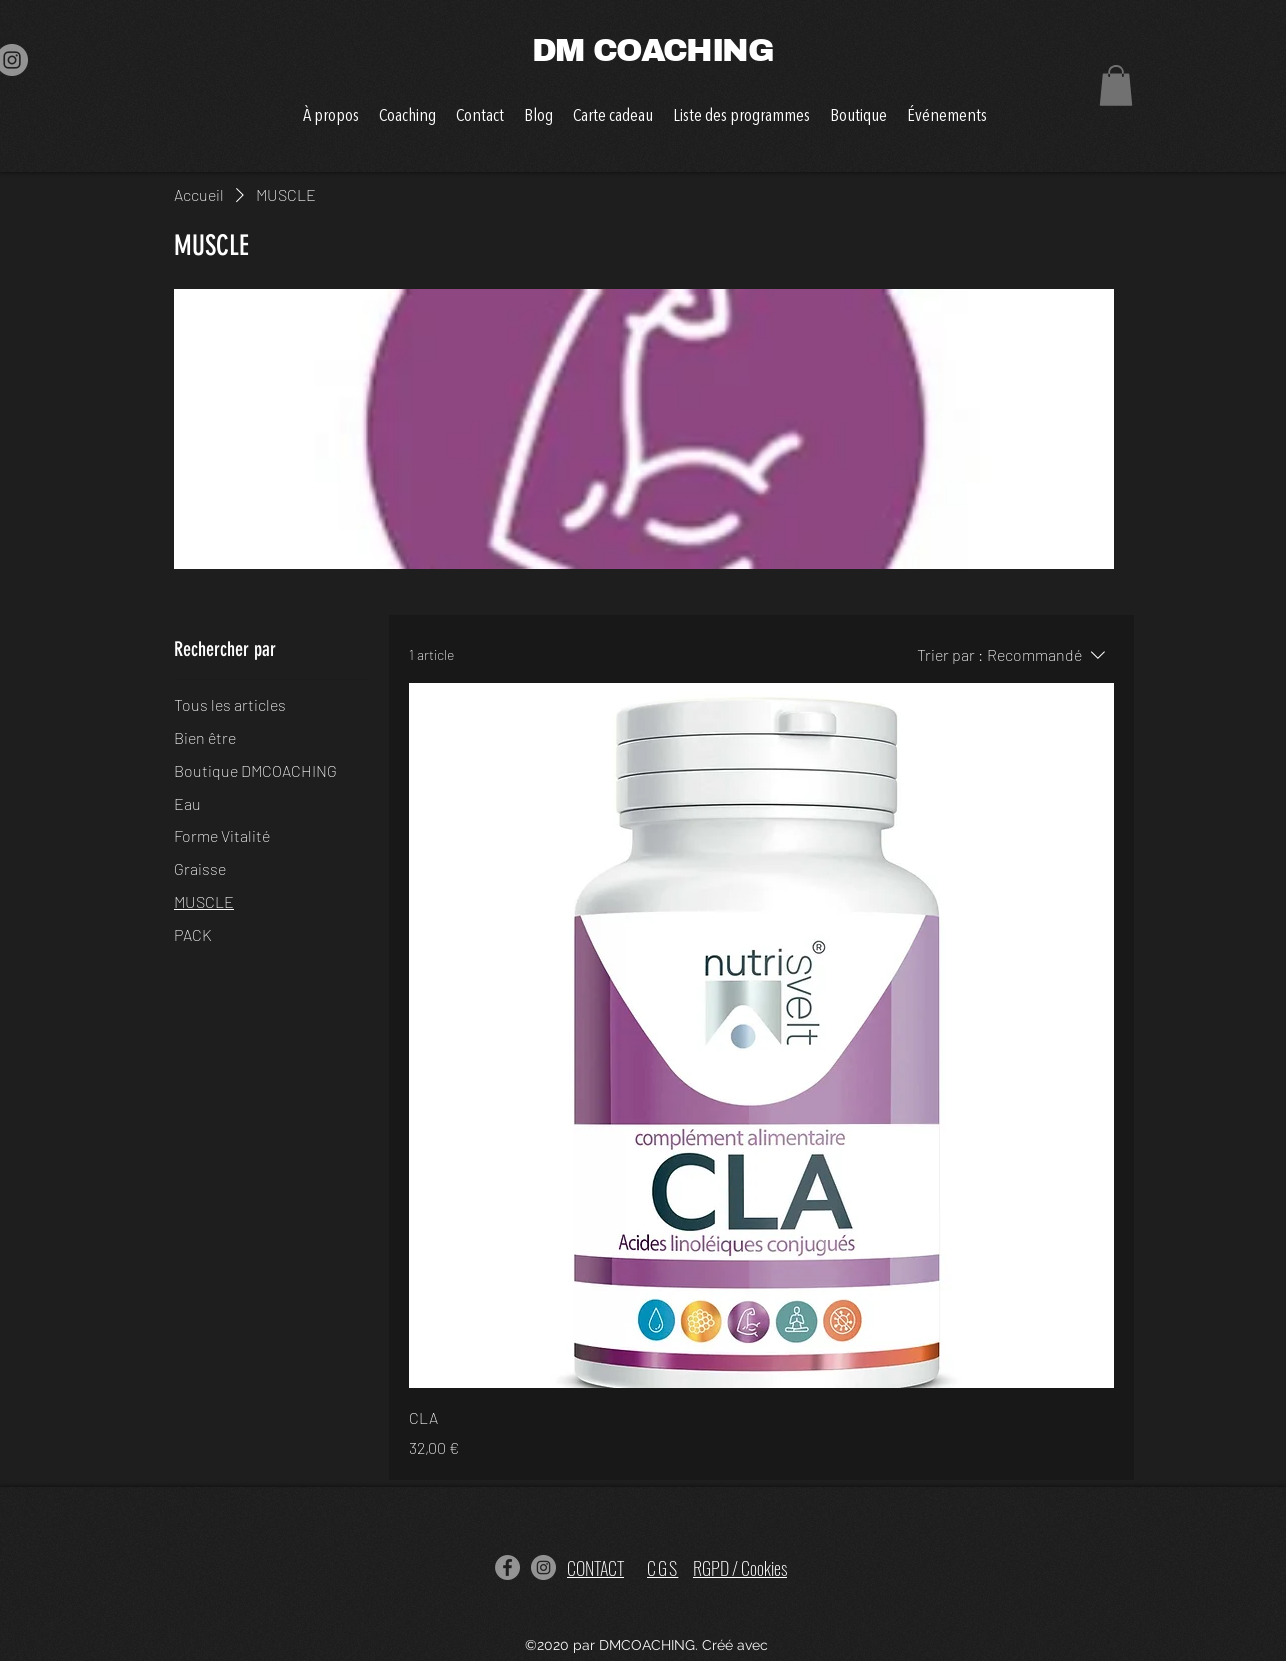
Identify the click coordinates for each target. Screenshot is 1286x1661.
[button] (1116, 85)
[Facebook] (507, 1567)
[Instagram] (543, 1567)
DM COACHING (643, 50)
